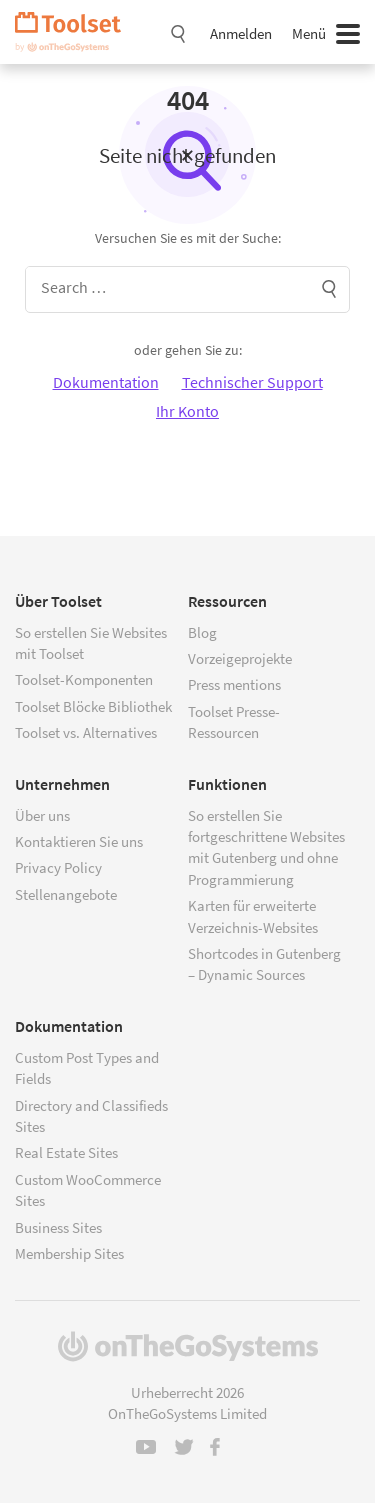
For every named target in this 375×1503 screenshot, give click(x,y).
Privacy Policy (58, 867)
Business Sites (58, 1227)
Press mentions (234, 684)
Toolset (75, 32)
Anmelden (241, 33)
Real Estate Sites (66, 1152)
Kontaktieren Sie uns (79, 841)
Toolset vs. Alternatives (86, 732)
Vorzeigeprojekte (240, 658)
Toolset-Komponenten (84, 679)
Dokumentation (106, 382)
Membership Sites (69, 1253)
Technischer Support (252, 382)
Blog (202, 632)
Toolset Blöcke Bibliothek (93, 706)
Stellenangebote (66, 894)
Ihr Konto (187, 411)
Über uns (42, 815)
